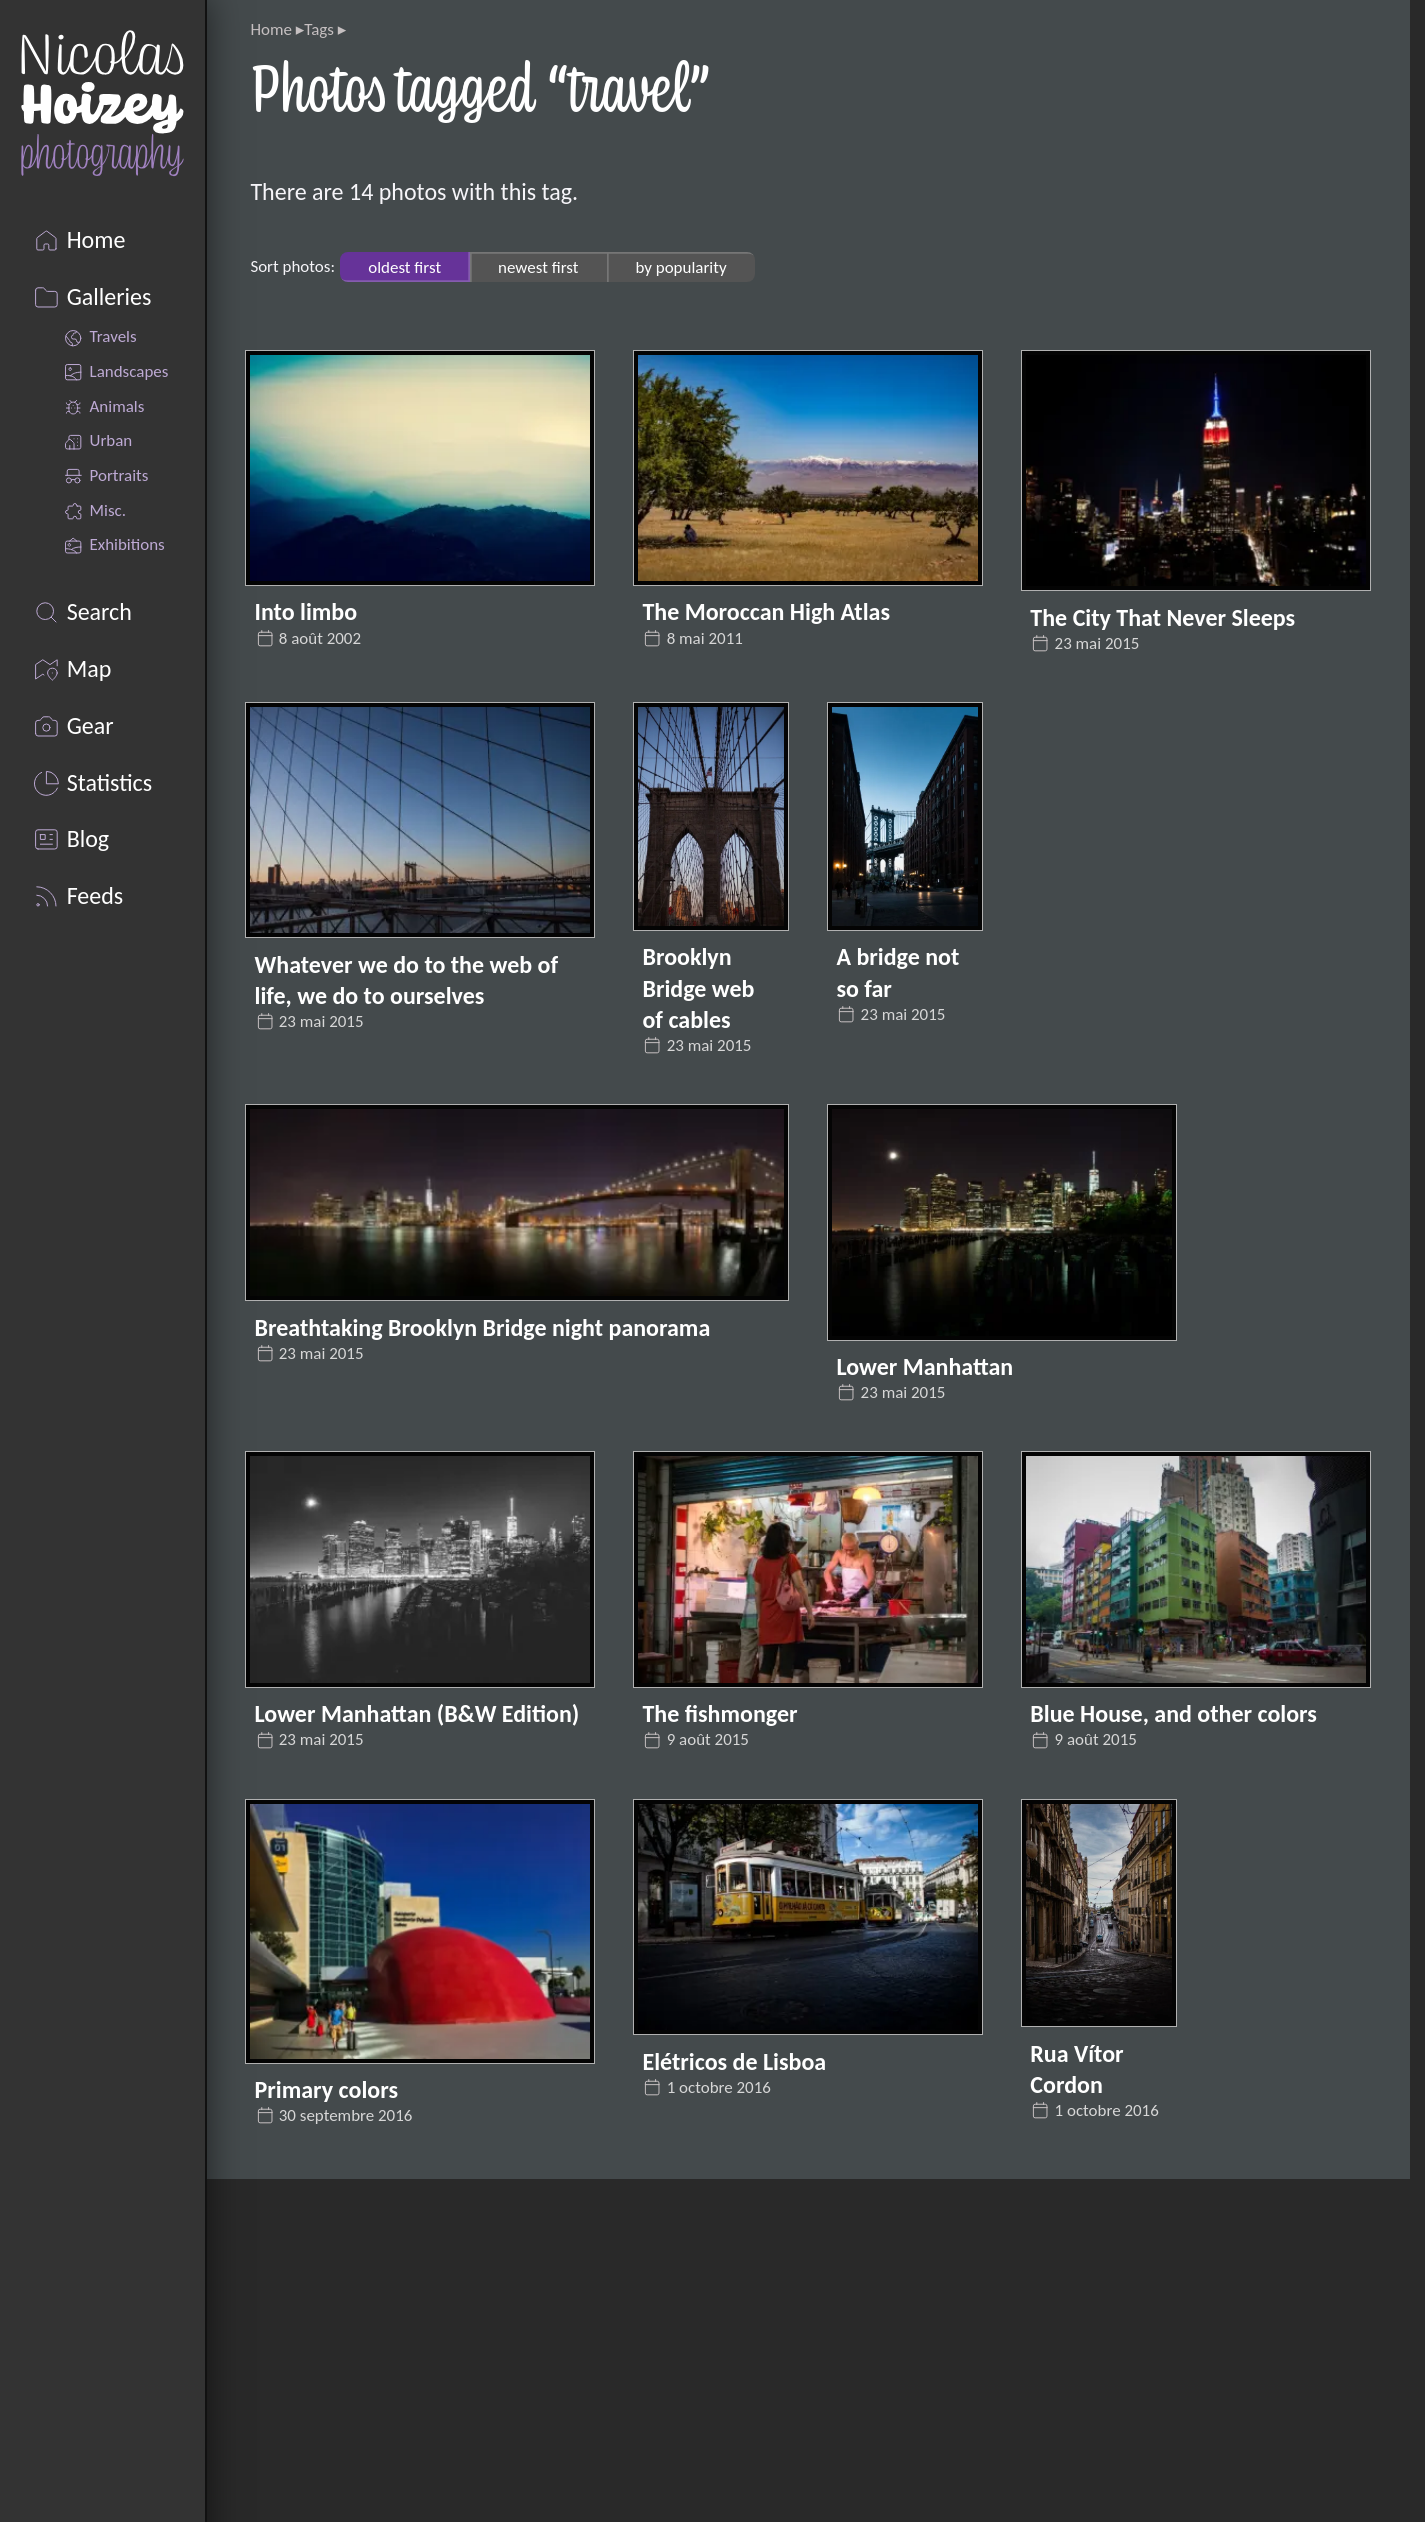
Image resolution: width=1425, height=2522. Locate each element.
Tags (319, 29)
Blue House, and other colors (1173, 1713)
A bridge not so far (897, 972)
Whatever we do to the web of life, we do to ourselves (407, 980)
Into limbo (306, 611)
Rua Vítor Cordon (1076, 2069)
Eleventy (1000, 2321)
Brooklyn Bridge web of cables (698, 987)
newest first (538, 266)
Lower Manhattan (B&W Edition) (417, 1713)
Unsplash (332, 2403)
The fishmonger (719, 1713)
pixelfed (326, 2362)
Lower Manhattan (924, 1366)
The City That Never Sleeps (1162, 617)
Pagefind (1094, 2403)
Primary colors (326, 2089)
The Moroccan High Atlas (766, 611)
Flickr (313, 2321)
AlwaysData (1021, 2443)
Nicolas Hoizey (1010, 2280)
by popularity (680, 266)
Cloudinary (1118, 2362)
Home (270, 29)
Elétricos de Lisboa (734, 2061)
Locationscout (355, 2443)
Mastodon (337, 2484)
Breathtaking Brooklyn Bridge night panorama (483, 1327)
